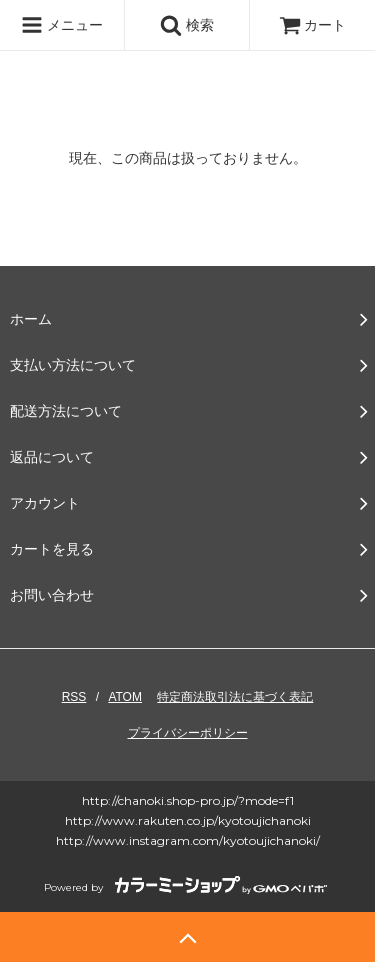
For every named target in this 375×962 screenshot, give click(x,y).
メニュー (62, 25)
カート (313, 25)
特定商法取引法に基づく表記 (235, 697)
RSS (74, 697)
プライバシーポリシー (188, 733)
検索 (187, 25)
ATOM (125, 697)
